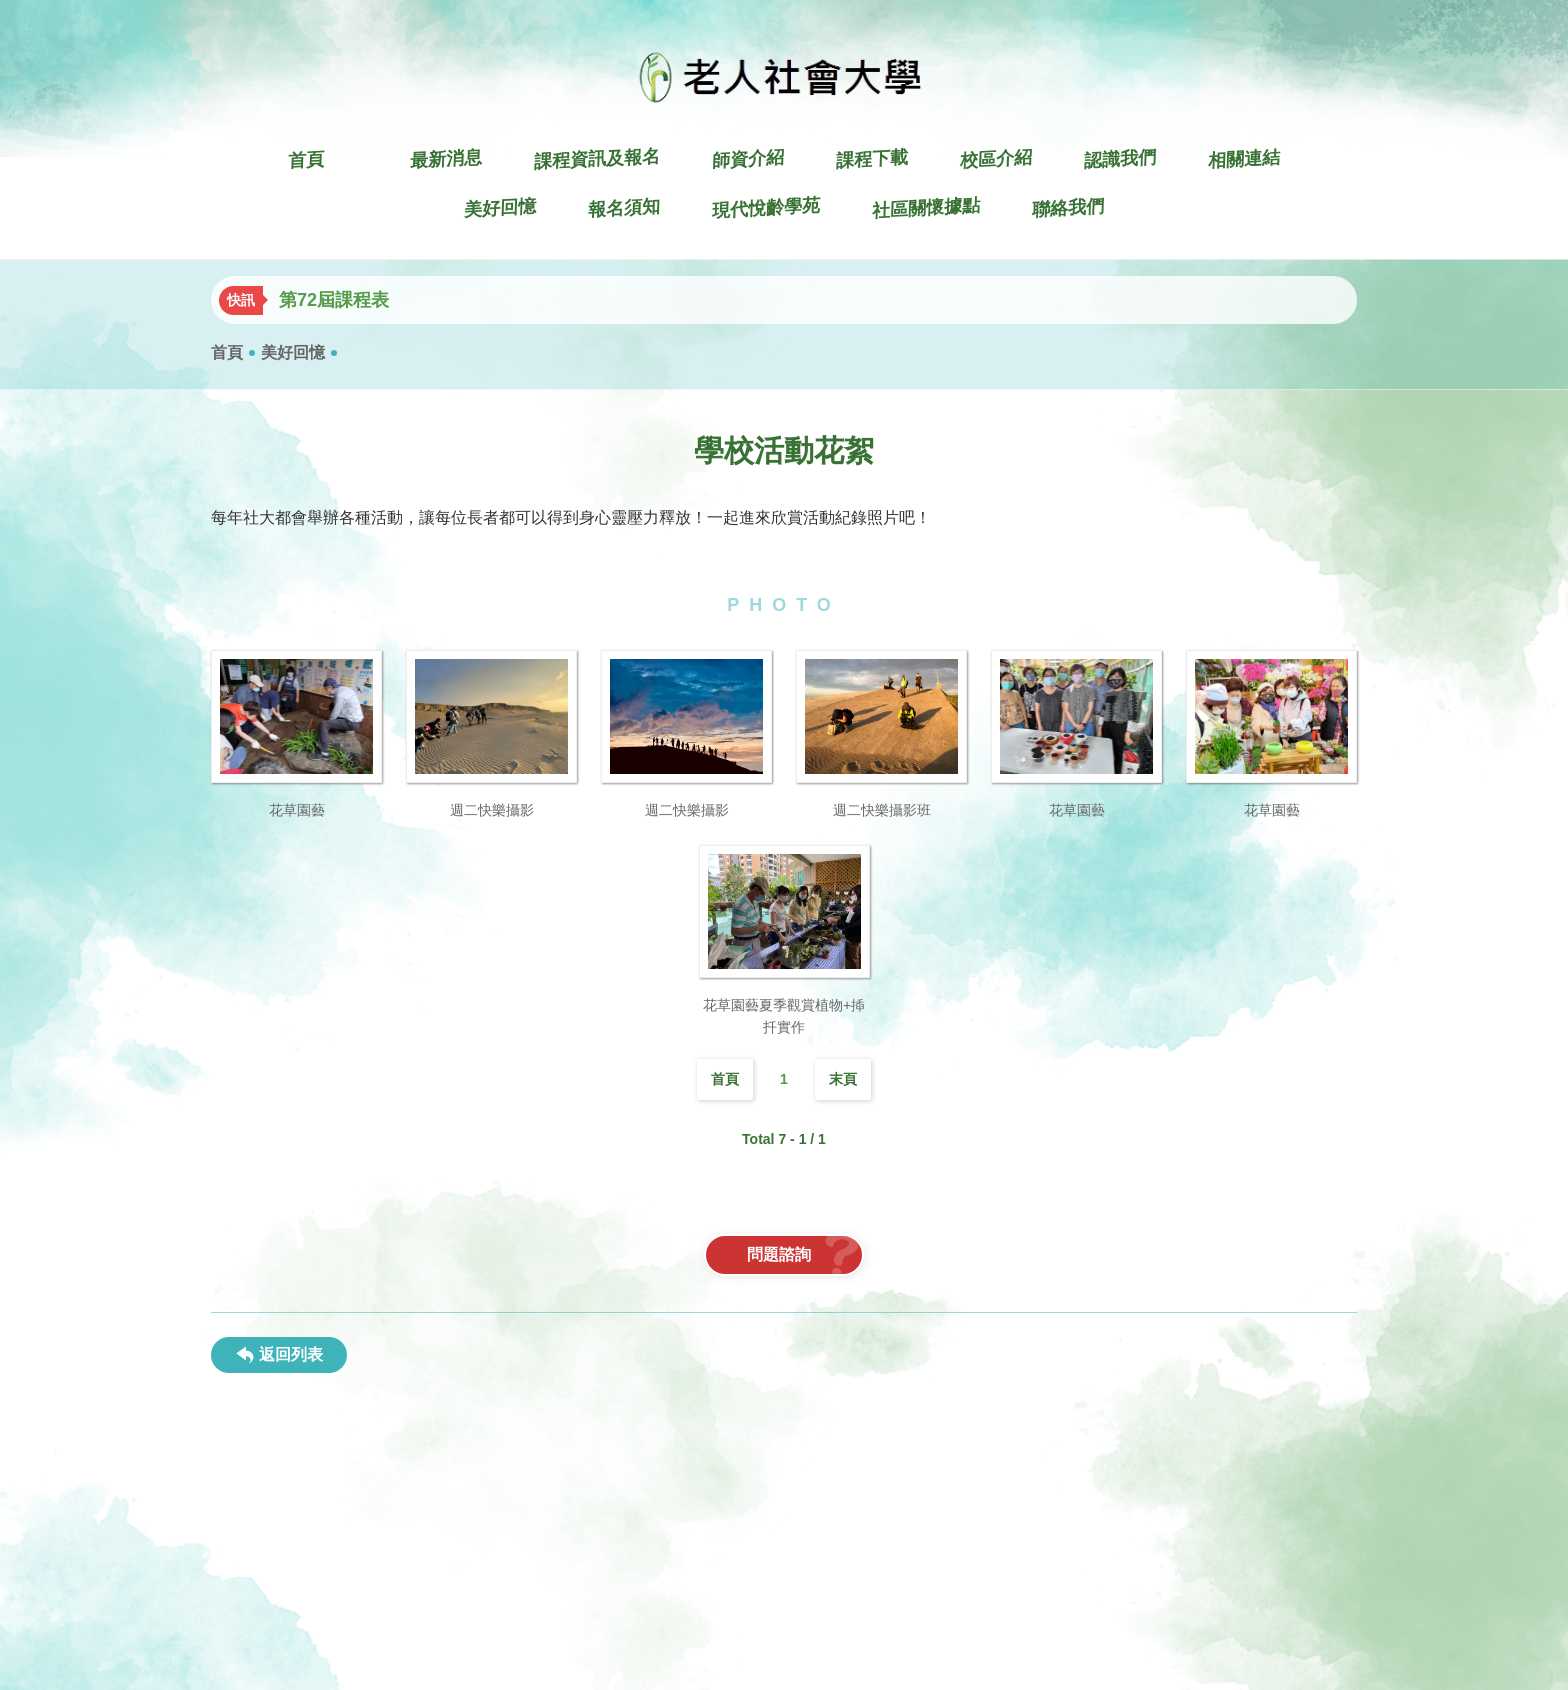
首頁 (227, 352)
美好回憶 (293, 352)
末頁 (843, 1079)
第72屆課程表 (334, 300)
